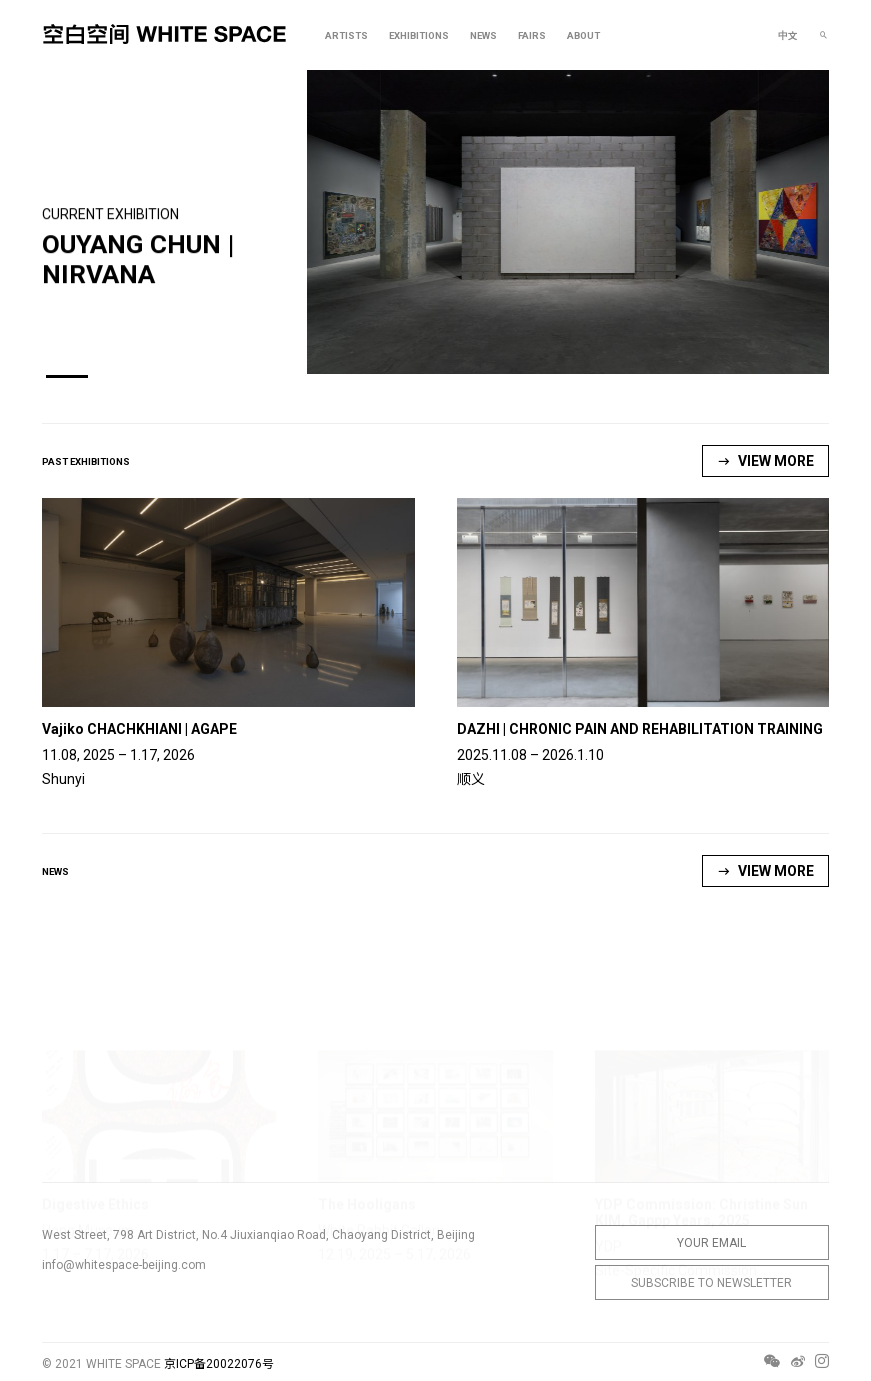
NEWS (483, 35)
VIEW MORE (765, 461)
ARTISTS (346, 35)
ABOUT (583, 35)
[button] (67, 376)
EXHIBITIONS (419, 35)
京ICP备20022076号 (219, 1364)
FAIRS (532, 35)
